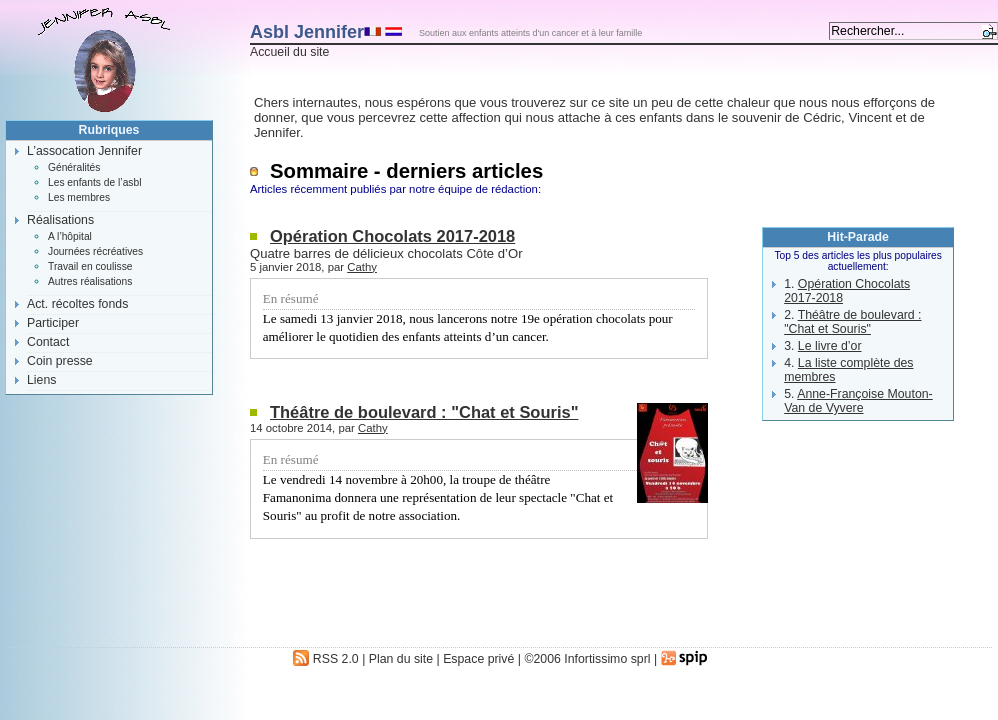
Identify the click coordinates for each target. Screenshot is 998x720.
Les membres (79, 197)
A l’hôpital (70, 236)
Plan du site (401, 659)
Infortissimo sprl (607, 659)
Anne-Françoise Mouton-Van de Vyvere (858, 401)
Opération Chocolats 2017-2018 (392, 236)
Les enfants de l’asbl (94, 182)
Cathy (362, 267)
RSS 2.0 (325, 659)
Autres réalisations (90, 281)
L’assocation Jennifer (84, 151)
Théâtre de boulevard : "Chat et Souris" (424, 412)
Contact (48, 342)
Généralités (74, 167)
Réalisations (60, 220)
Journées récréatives (95, 251)
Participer (53, 323)
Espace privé (478, 659)
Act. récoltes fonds (77, 304)
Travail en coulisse (90, 266)
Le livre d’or (830, 346)
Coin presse (60, 361)
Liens (41, 380)
